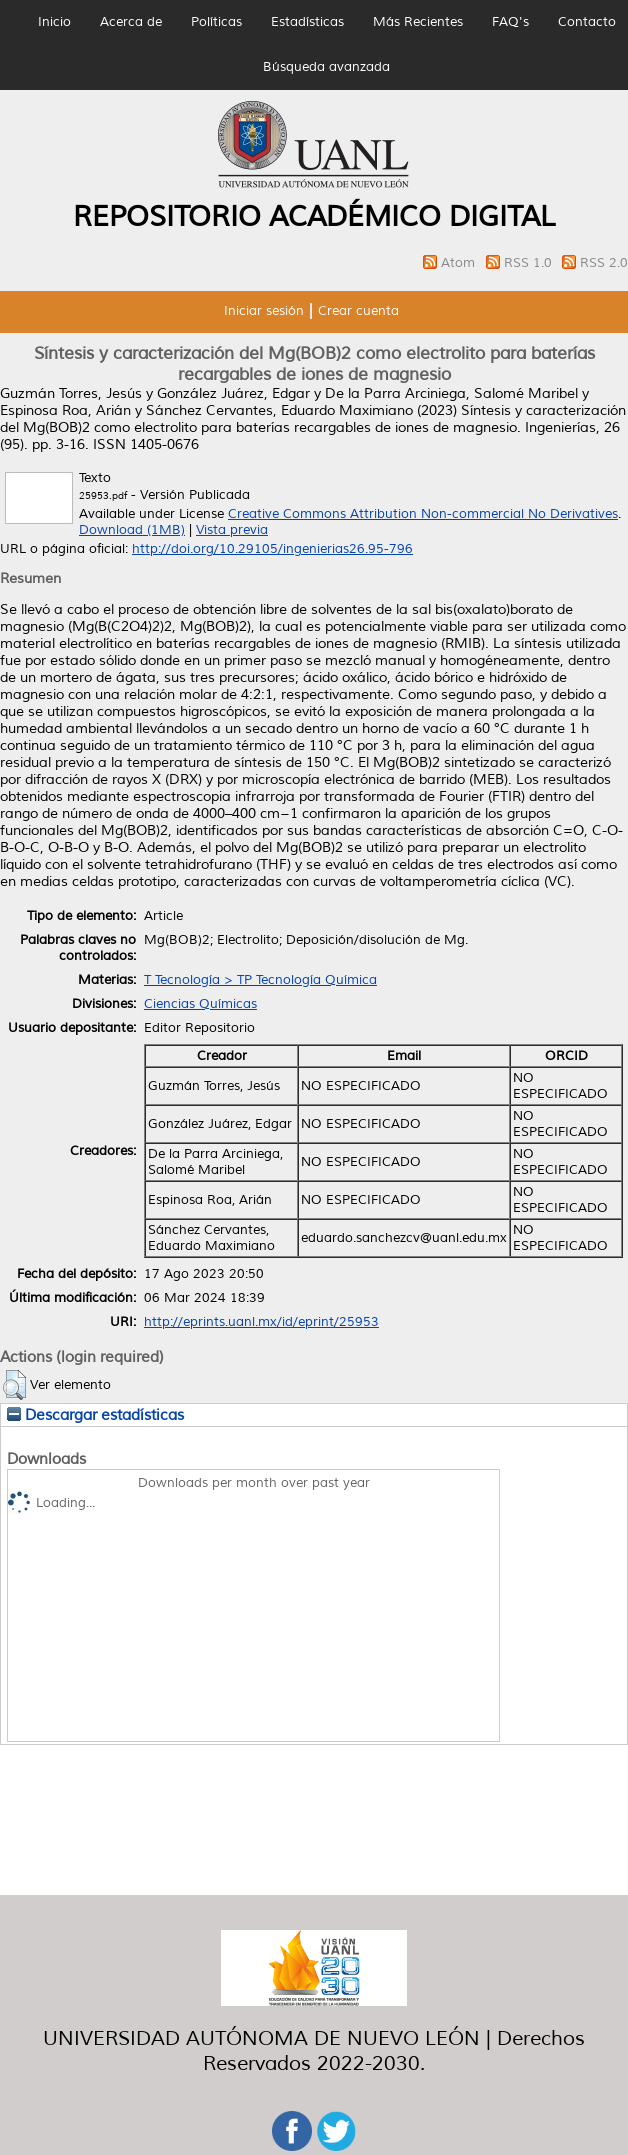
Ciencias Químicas (200, 1004)
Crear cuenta (358, 311)
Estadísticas (307, 22)
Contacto (587, 22)
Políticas (216, 22)
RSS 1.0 (530, 263)
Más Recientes (418, 22)
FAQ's (510, 22)
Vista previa (232, 530)
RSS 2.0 (604, 263)
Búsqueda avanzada (326, 67)
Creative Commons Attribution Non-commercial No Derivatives (423, 514)
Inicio (54, 22)
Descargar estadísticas (95, 1415)
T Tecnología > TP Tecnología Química (260, 980)
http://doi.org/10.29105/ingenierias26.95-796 (272, 549)
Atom (460, 263)
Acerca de (131, 22)
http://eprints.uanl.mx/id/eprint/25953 (261, 1322)
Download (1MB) (132, 530)
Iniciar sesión (264, 311)
